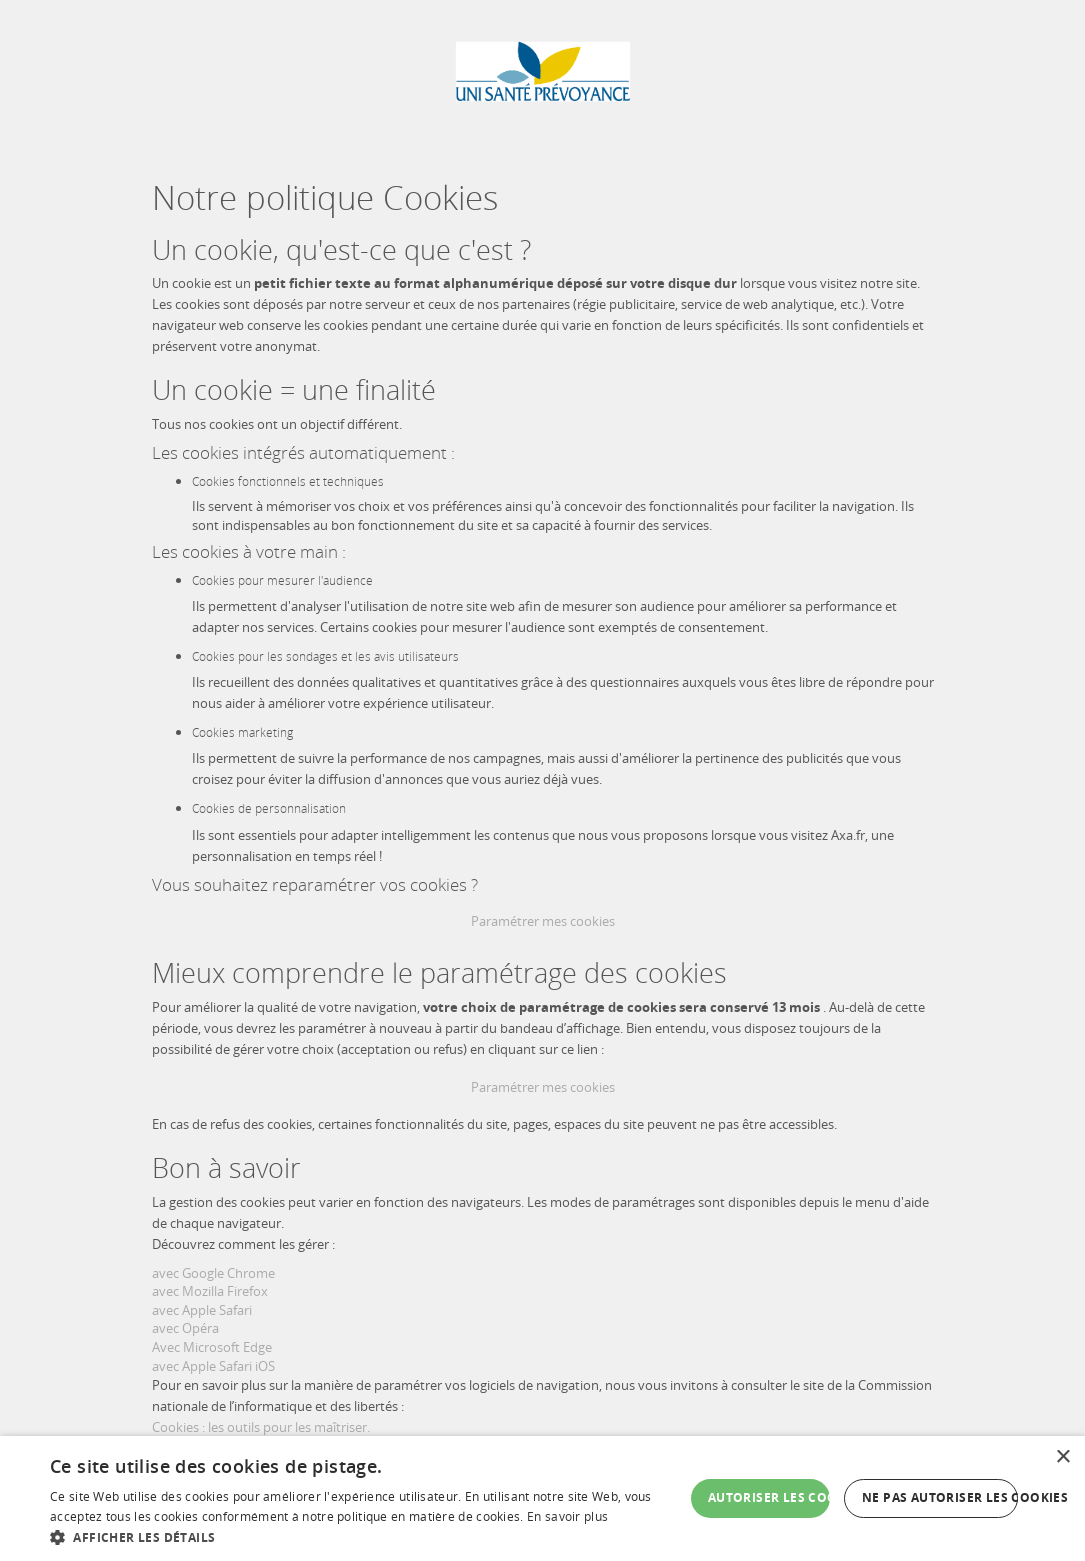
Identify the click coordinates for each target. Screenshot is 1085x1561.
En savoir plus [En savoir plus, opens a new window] (567, 1516)
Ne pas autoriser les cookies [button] (940, 1497)
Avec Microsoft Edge (212, 1347)
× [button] (1062, 1457)
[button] (367, 1536)
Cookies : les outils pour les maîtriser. (261, 1427)
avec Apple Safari (202, 1310)
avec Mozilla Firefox (210, 1291)
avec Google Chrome (213, 1273)
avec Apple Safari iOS (213, 1366)
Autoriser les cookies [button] (769, 1497)
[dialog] (542, 1498)
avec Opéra (185, 1328)
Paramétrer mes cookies (543, 921)
